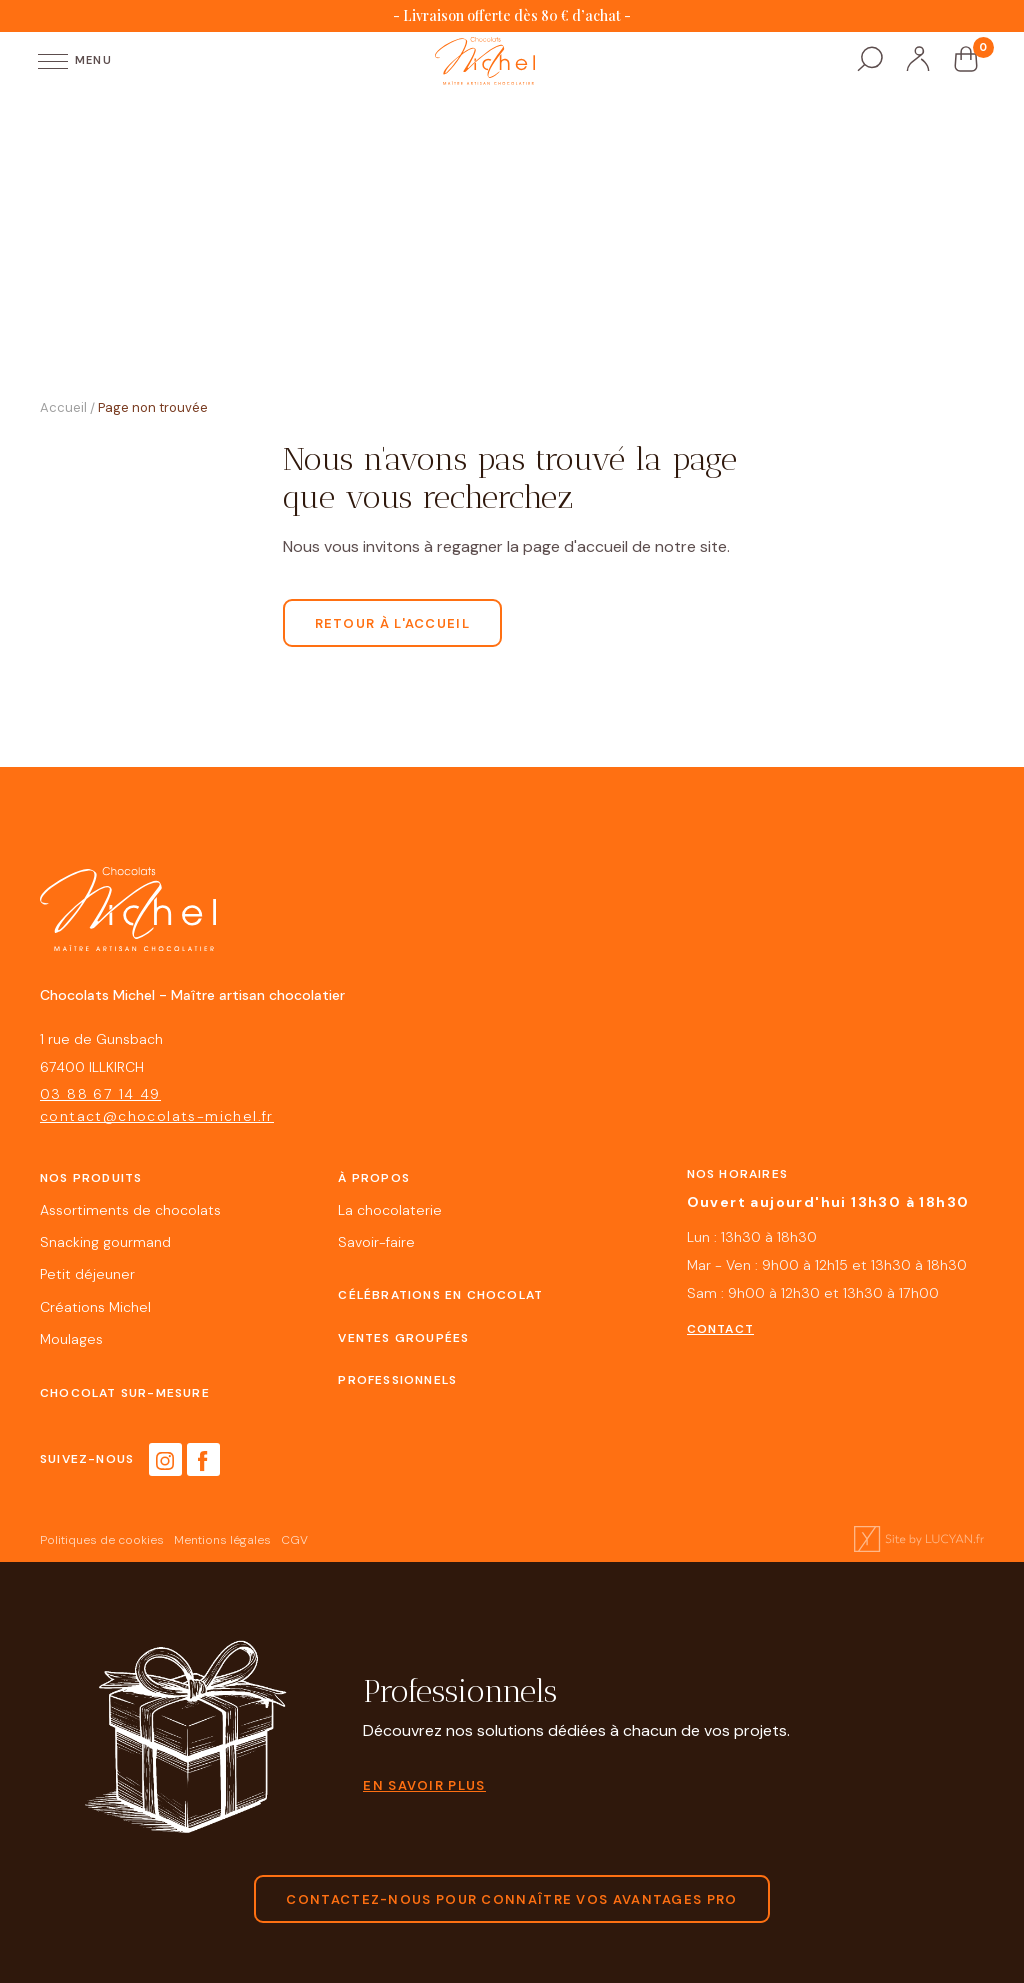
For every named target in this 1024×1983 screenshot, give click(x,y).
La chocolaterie (390, 1210)
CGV (294, 1541)
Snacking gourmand (105, 1242)
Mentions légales (222, 1541)
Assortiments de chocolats (130, 1210)
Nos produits (91, 1178)
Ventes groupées (403, 1338)
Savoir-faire (376, 1242)
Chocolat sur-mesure (125, 1393)
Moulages (71, 1339)
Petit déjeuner (87, 1274)
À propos (374, 1178)
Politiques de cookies (102, 1541)
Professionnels (397, 1380)
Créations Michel (95, 1307)
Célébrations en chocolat (440, 1295)
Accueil (63, 407)
